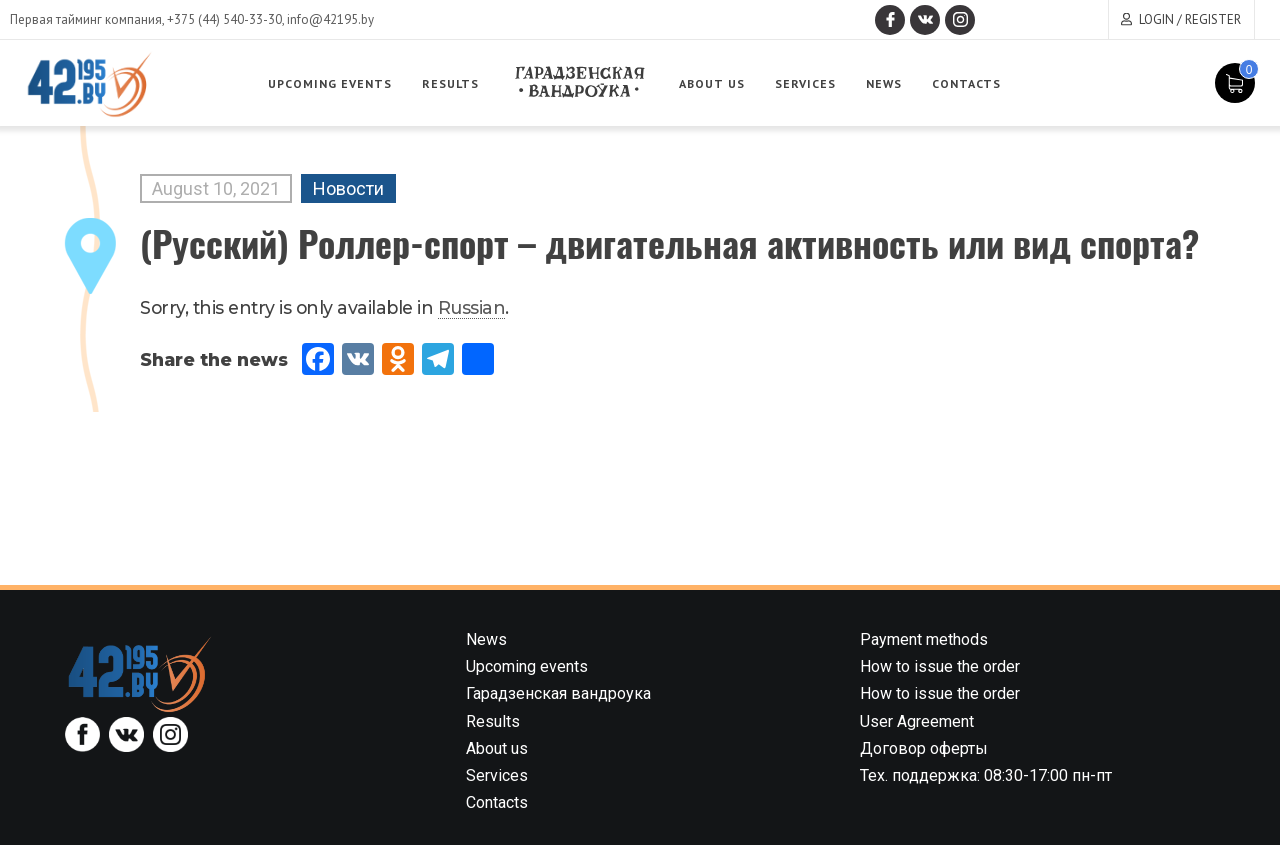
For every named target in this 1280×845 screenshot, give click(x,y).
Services (805, 83)
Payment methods (924, 639)
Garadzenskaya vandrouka (579, 82)
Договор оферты (924, 748)
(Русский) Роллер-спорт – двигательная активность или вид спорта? (669, 242)
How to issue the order (940, 666)
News (884, 83)
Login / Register (1190, 19)
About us (712, 83)
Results (450, 83)
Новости (348, 188)
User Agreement (917, 721)
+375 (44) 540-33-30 (224, 19)
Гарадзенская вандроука (558, 693)
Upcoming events (330, 83)
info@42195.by (330, 19)
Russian (472, 307)
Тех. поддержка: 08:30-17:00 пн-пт (986, 775)
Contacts (966, 83)
